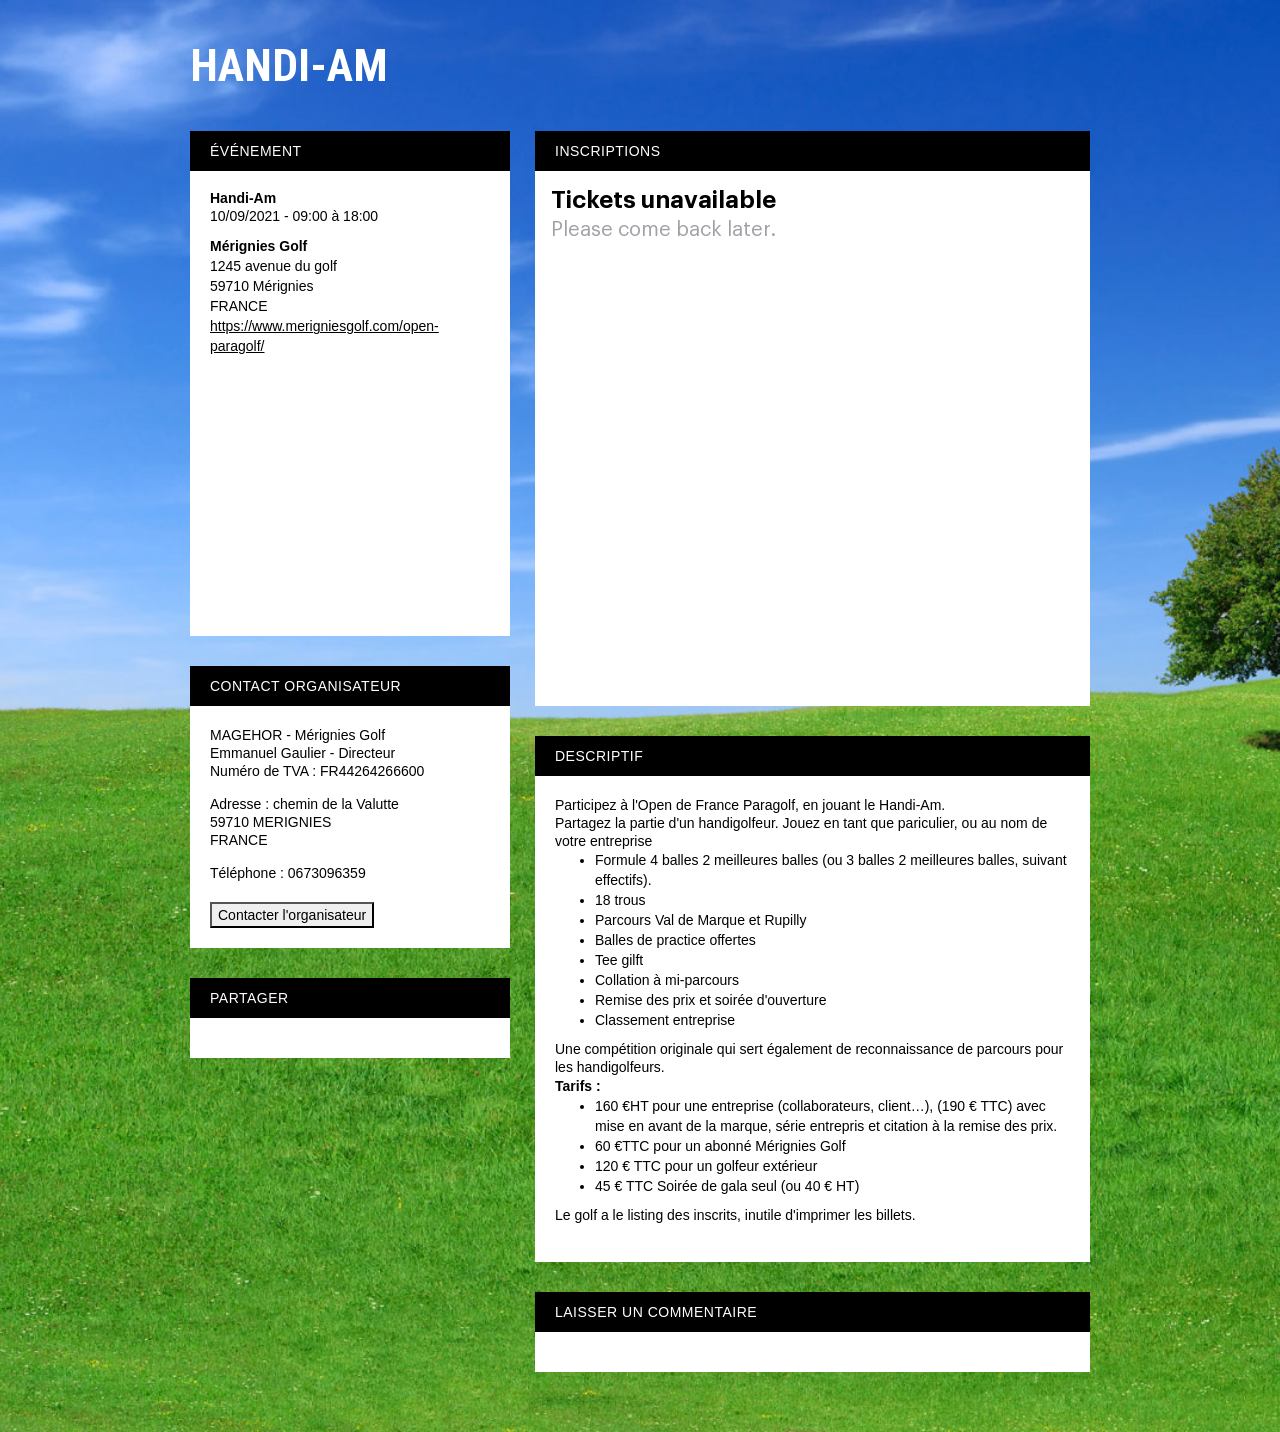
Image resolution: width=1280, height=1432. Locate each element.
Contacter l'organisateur (292, 915)
